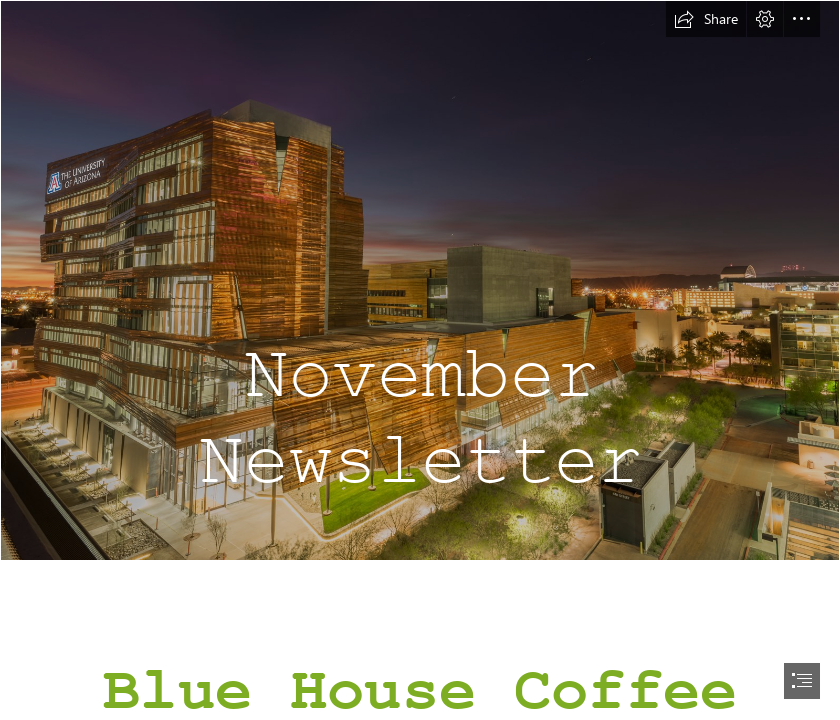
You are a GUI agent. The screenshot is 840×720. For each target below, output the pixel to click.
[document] (420, 360)
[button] (706, 19)
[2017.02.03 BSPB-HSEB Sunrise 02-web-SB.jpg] (420, 280)
